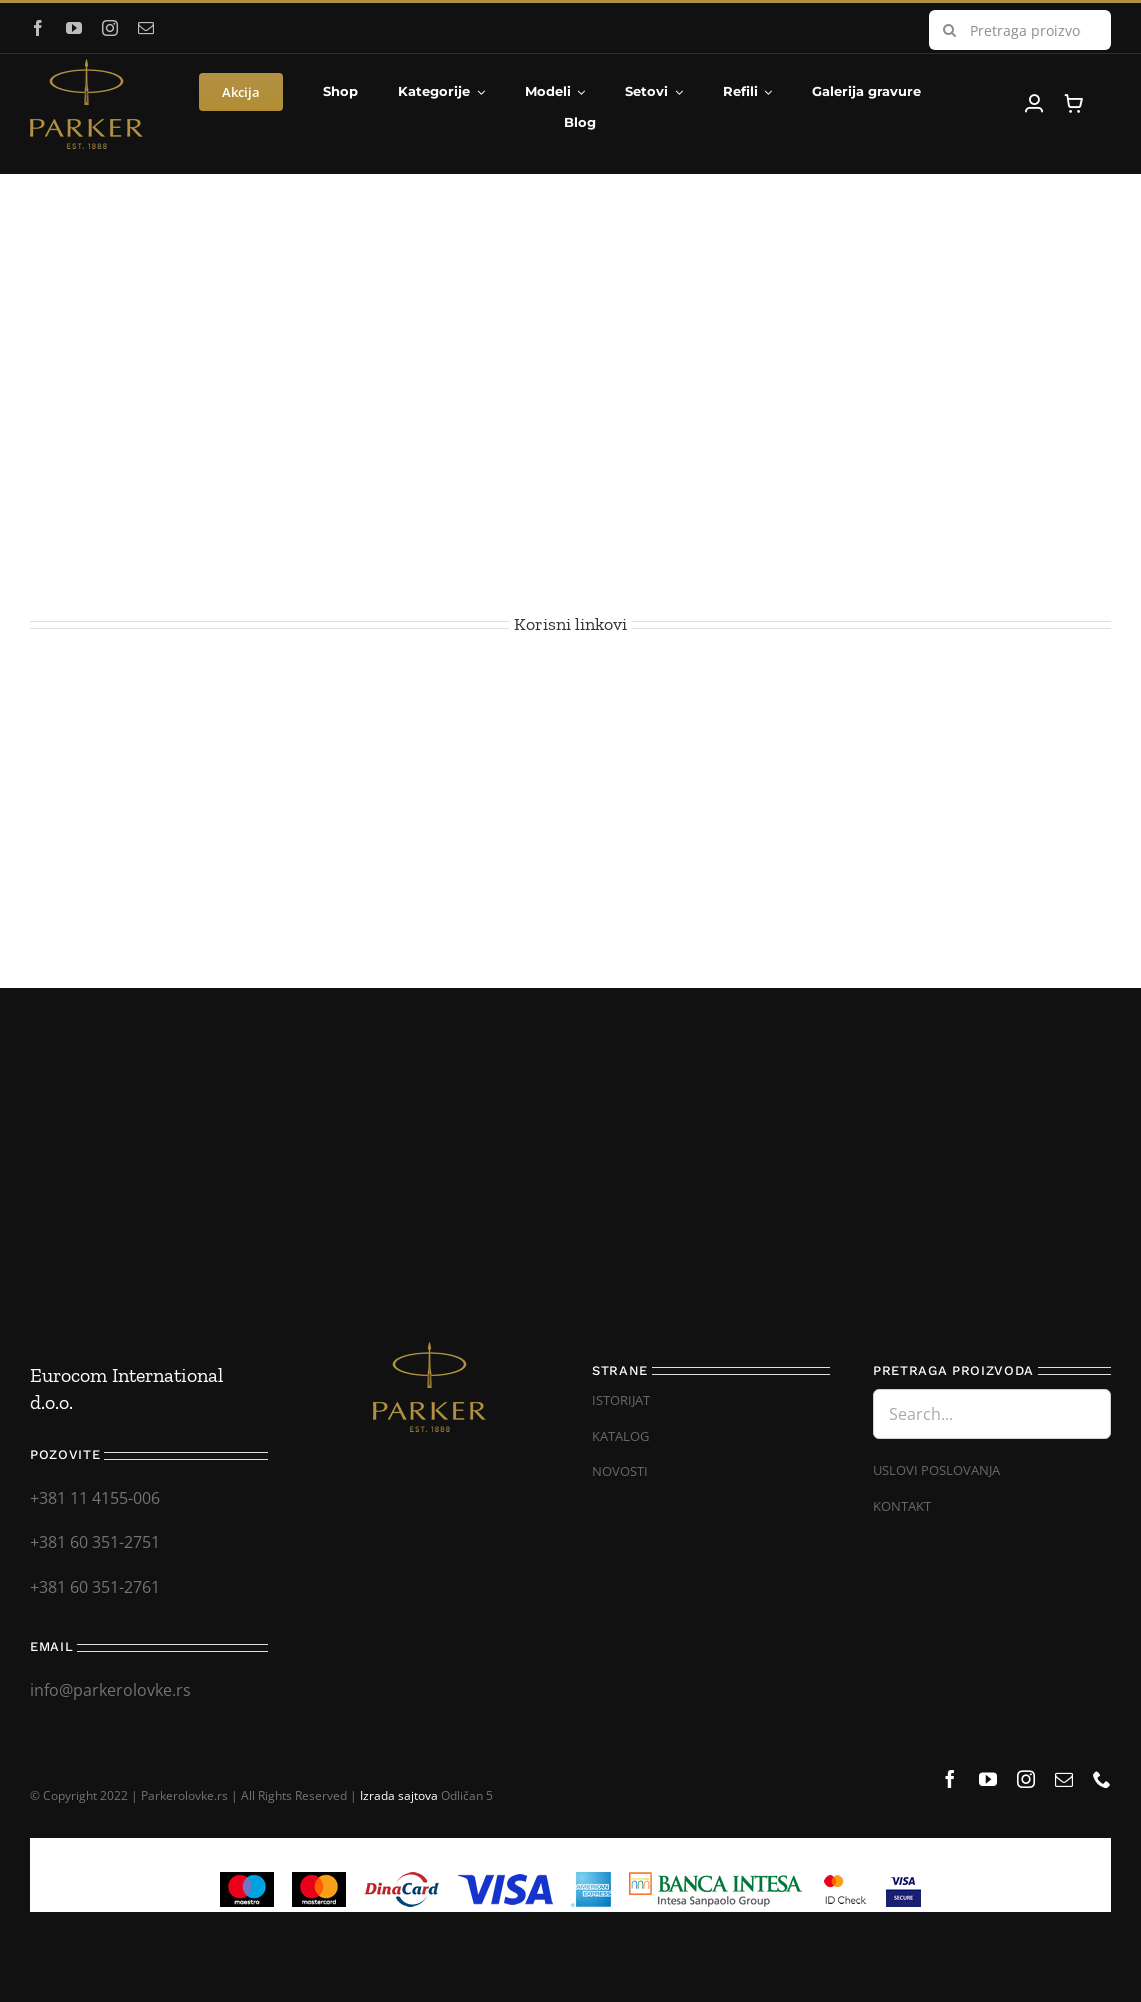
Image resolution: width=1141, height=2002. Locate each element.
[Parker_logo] (86, 67)
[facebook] (38, 28)
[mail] (146, 28)
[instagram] (110, 28)
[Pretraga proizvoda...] (1020, 30)
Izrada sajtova (399, 1795)
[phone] (1102, 1779)
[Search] (949, 30)
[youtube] (74, 28)
